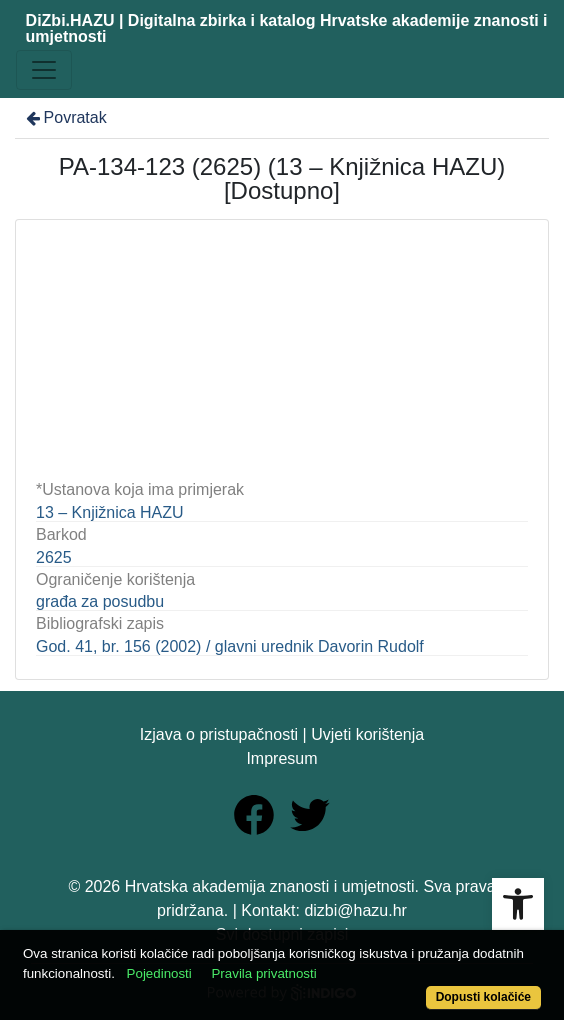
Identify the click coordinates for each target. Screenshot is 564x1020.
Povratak (65, 117)
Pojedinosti (159, 973)
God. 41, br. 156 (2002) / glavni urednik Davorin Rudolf (230, 646)
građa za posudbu (100, 601)
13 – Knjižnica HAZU (110, 512)
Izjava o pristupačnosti (219, 734)
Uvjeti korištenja (367, 734)
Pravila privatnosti (263, 973)
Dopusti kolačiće (483, 997)
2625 (54, 557)
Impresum (281, 758)
